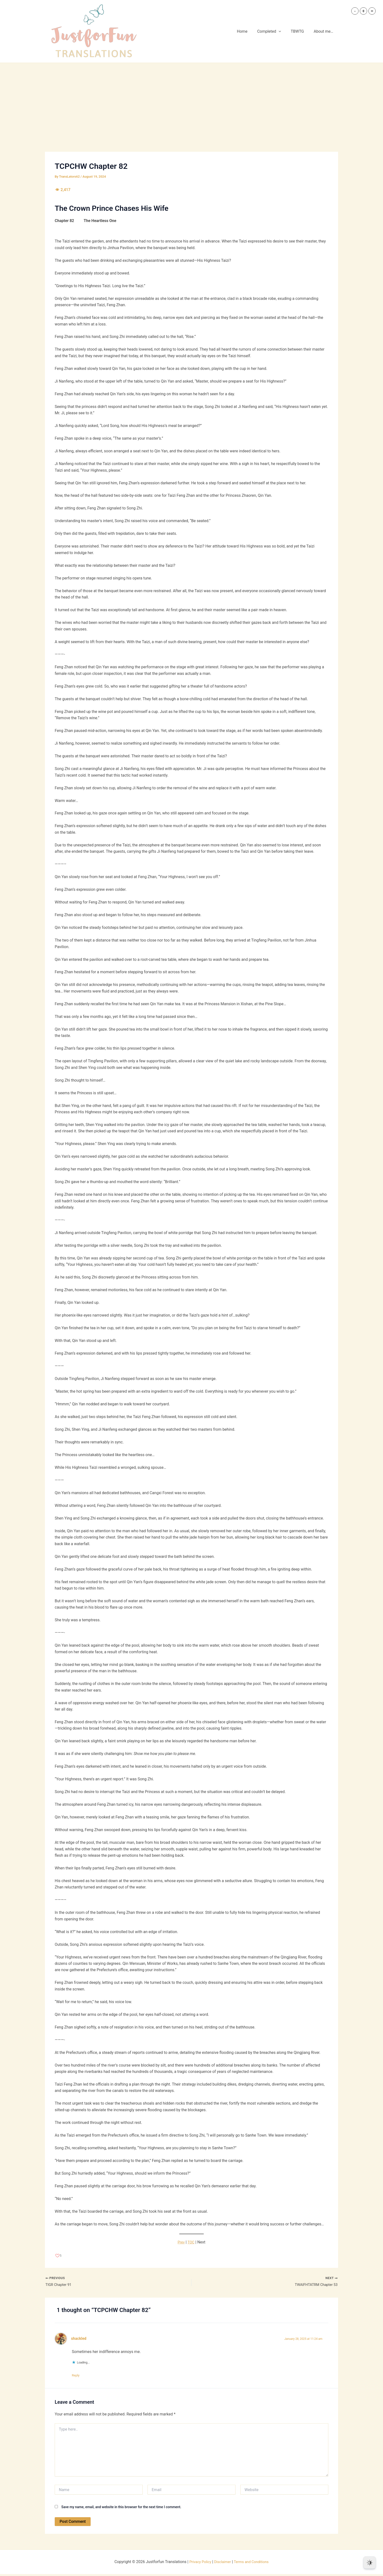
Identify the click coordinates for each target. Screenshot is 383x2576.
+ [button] (363, 11)
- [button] (355, 11)
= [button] (372, 11)
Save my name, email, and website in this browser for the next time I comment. (121, 2509)
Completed (274, 31)
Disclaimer (222, 2563)
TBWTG (300, 31)
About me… (324, 31)
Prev (181, 2242)
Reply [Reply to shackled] (78, 2377)
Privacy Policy (198, 2563)
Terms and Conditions (253, 2563)
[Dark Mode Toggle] (369, 2562)
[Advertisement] (191, 99)
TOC (191, 2242)
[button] (283, 31)
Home (249, 31)
